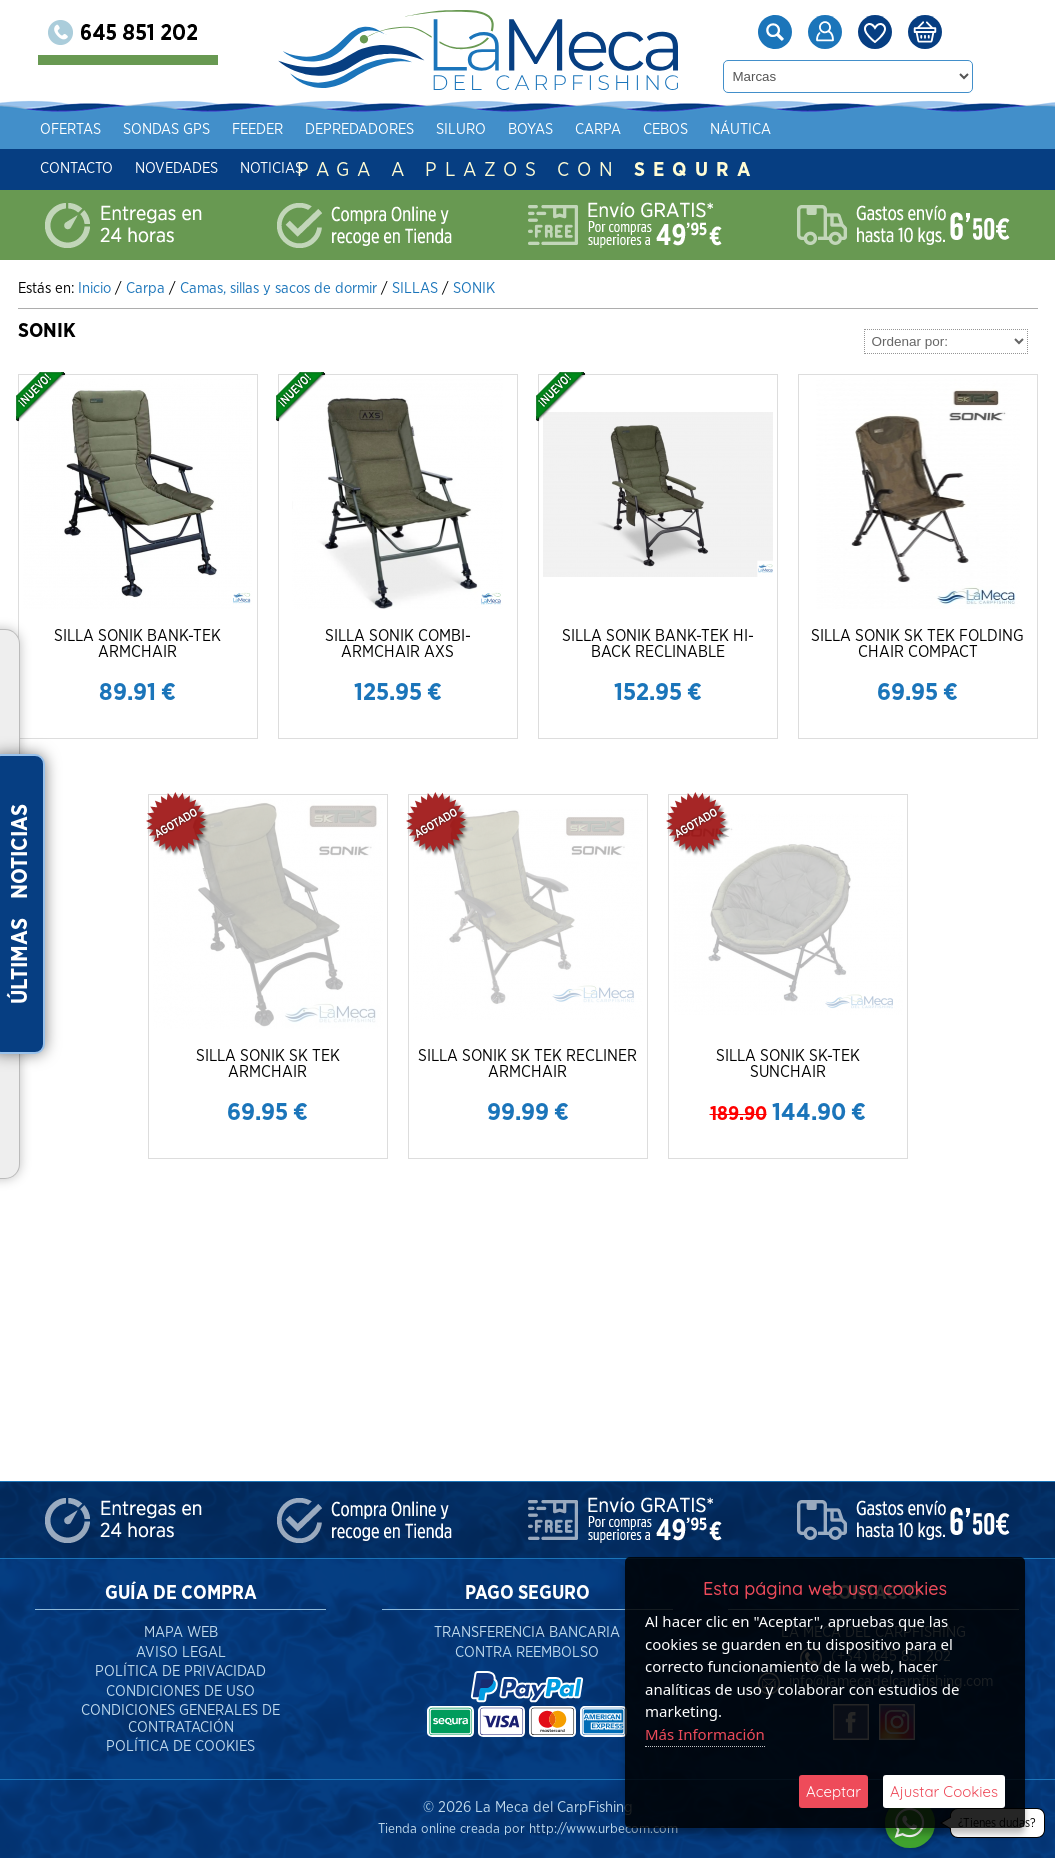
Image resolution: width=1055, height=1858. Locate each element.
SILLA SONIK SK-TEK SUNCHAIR (788, 1064)
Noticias (301, 168)
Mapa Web (181, 1632)
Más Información (705, 1734)
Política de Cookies (180, 1746)
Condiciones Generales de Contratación (180, 1719)
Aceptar (833, 1791)
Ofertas (100, 129)
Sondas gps (196, 129)
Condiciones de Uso (180, 1691)
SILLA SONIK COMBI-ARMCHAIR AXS (398, 644)
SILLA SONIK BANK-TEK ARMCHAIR (137, 644)
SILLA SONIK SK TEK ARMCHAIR (268, 1064)
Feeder (287, 129)
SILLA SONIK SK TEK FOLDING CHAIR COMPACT (917, 644)
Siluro (491, 129)
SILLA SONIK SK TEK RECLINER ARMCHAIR (527, 1064)
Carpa (628, 129)
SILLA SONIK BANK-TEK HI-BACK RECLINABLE (658, 644)
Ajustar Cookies (944, 1791)
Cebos (695, 129)
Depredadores (389, 129)
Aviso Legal (181, 1652)
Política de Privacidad (180, 1671)
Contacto (106, 168)
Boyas (560, 129)
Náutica (770, 129)
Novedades (206, 168)
